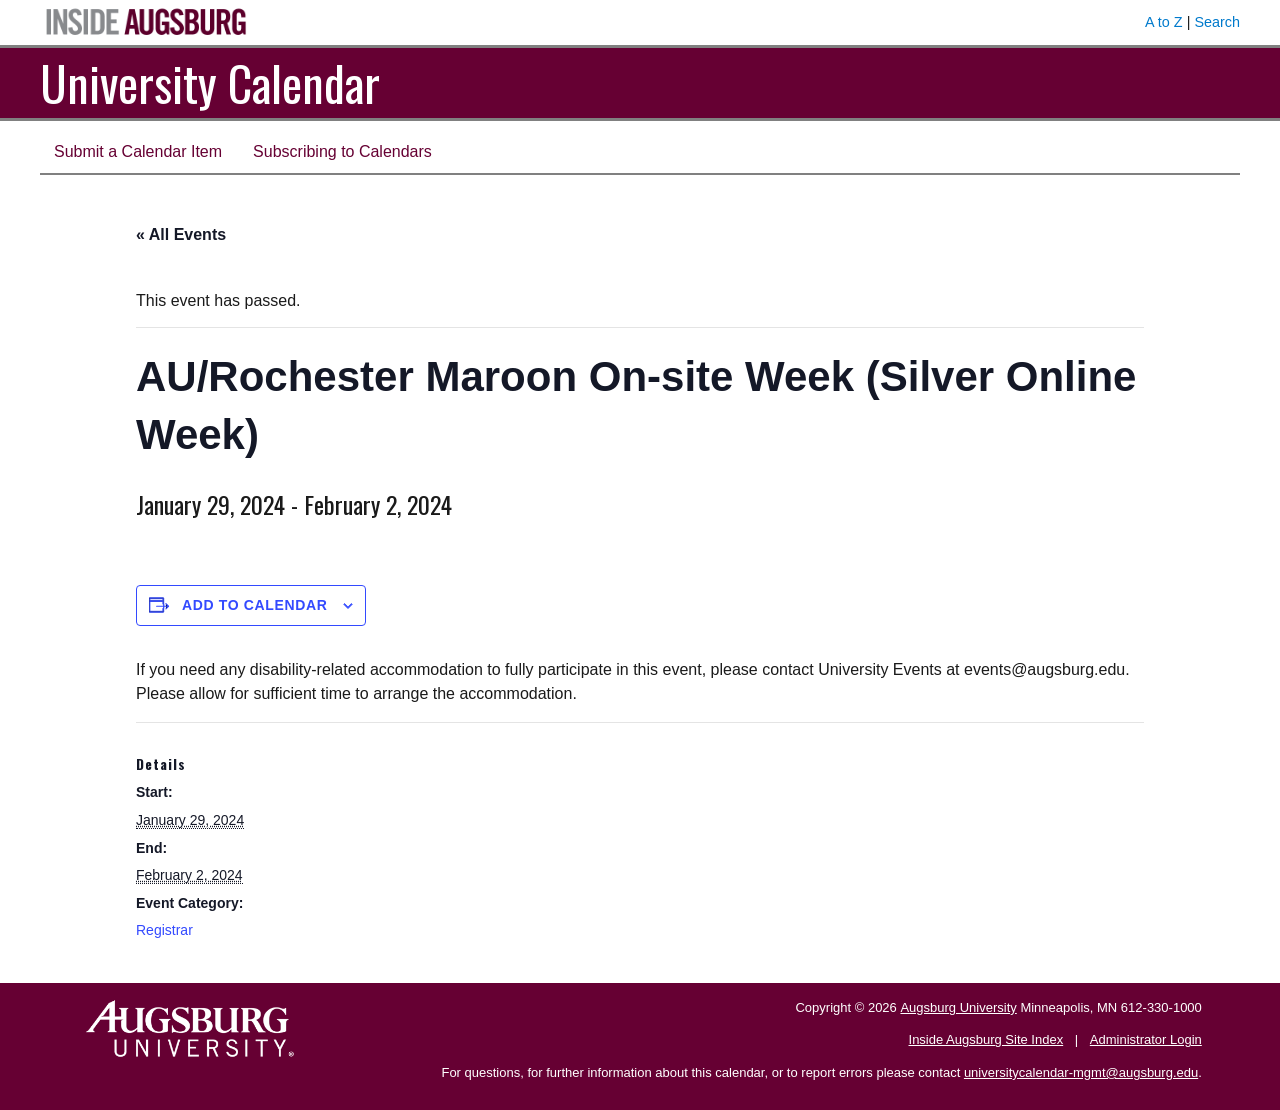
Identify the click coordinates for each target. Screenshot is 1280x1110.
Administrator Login (1146, 1039)
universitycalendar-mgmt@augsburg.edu (1081, 1072)
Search (1217, 22)
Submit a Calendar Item (138, 151)
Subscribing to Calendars (342, 151)
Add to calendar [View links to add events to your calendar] (255, 605)
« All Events (181, 234)
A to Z (1164, 22)
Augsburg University (958, 1007)
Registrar (164, 930)
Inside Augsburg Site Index (986, 1039)
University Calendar (210, 82)
